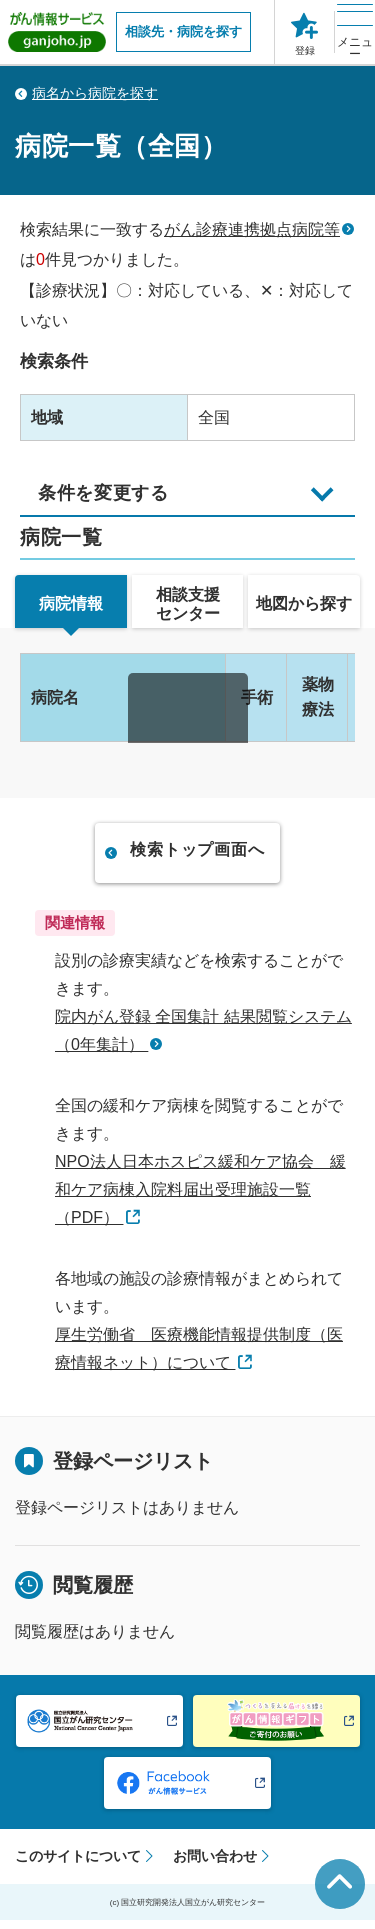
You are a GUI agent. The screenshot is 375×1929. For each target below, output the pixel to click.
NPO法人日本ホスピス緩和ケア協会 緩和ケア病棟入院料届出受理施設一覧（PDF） (200, 1197)
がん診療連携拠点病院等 (252, 229)
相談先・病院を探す (183, 31)
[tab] (71, 609)
